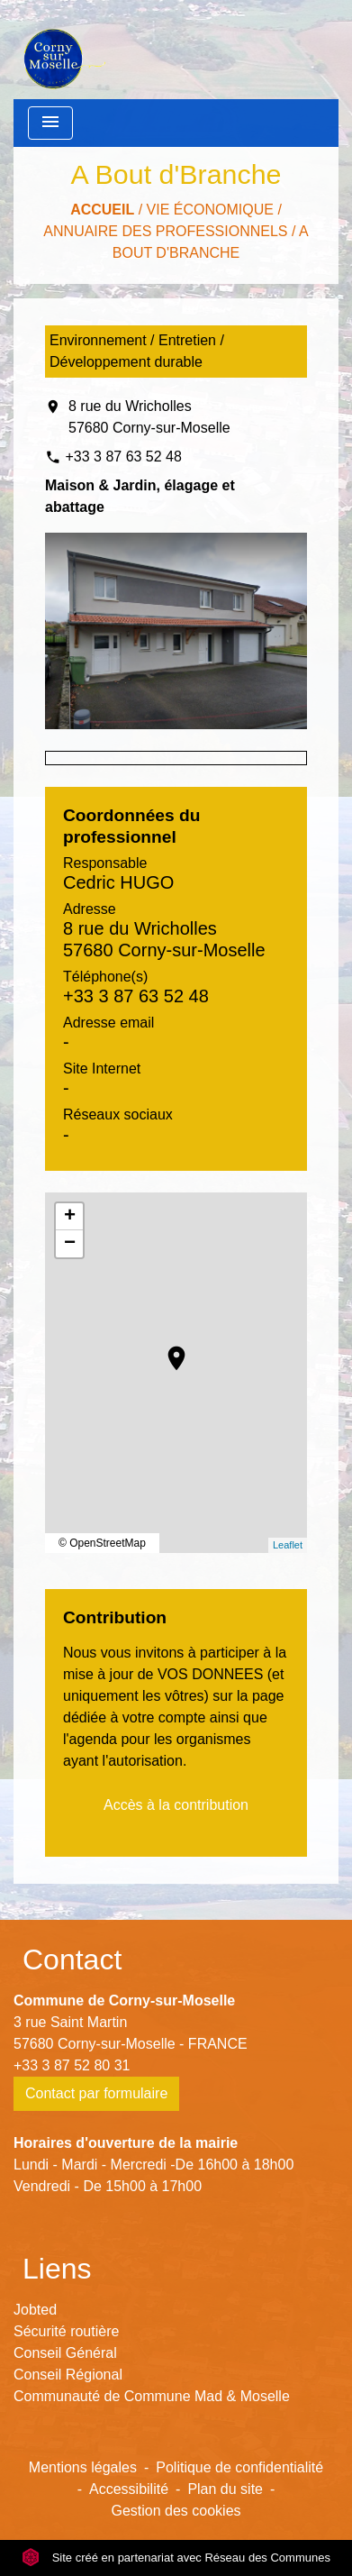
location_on (167, 1349)
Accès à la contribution (176, 1805)
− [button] (70, 1243)
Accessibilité (128, 2489)
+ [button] (70, 1216)
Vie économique (210, 209)
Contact (72, 1959)
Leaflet (287, 1544)
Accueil (102, 209)
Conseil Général (65, 2353)
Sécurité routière (66, 2331)
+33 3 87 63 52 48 (123, 456)
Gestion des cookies (175, 2510)
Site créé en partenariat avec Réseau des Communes (176, 2557)
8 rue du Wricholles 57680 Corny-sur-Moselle (149, 416)
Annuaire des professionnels (165, 231)
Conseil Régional (68, 2374)
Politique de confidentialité (239, 2467)
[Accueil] (62, 49)
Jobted (35, 2309)
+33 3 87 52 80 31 (72, 2065)
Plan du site (225, 2489)
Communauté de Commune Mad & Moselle (152, 2396)
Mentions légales (83, 2467)
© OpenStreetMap (102, 1543)
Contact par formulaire (96, 2093)
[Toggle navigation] (50, 123)
